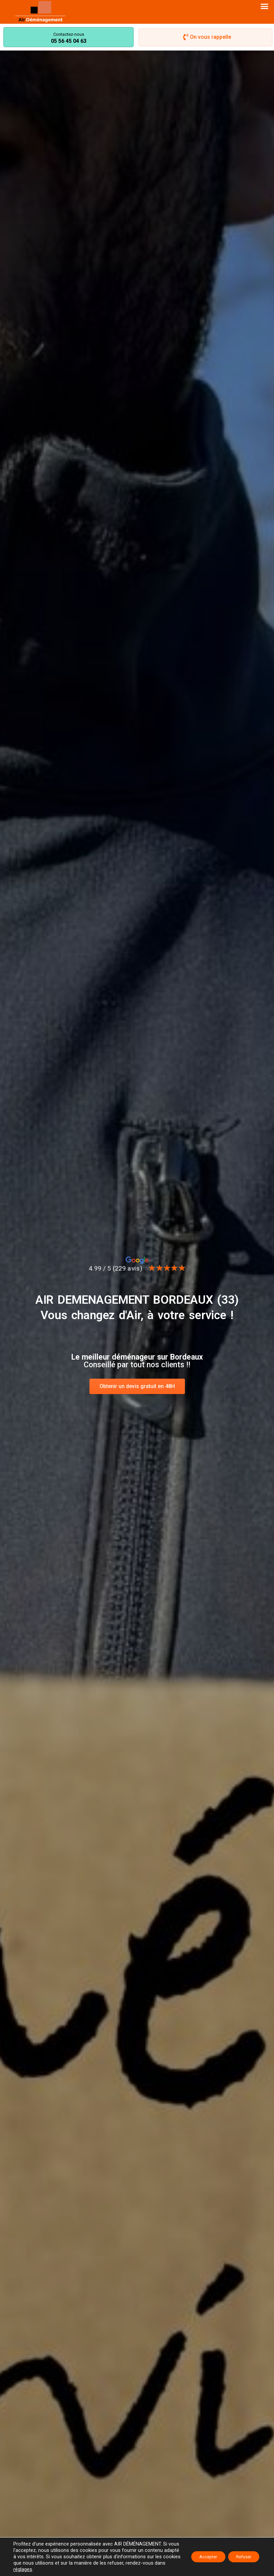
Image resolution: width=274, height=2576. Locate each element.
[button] (264, 6)
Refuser (240, 2557)
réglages (89, 2569)
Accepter (199, 2557)
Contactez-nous (68, 34)
